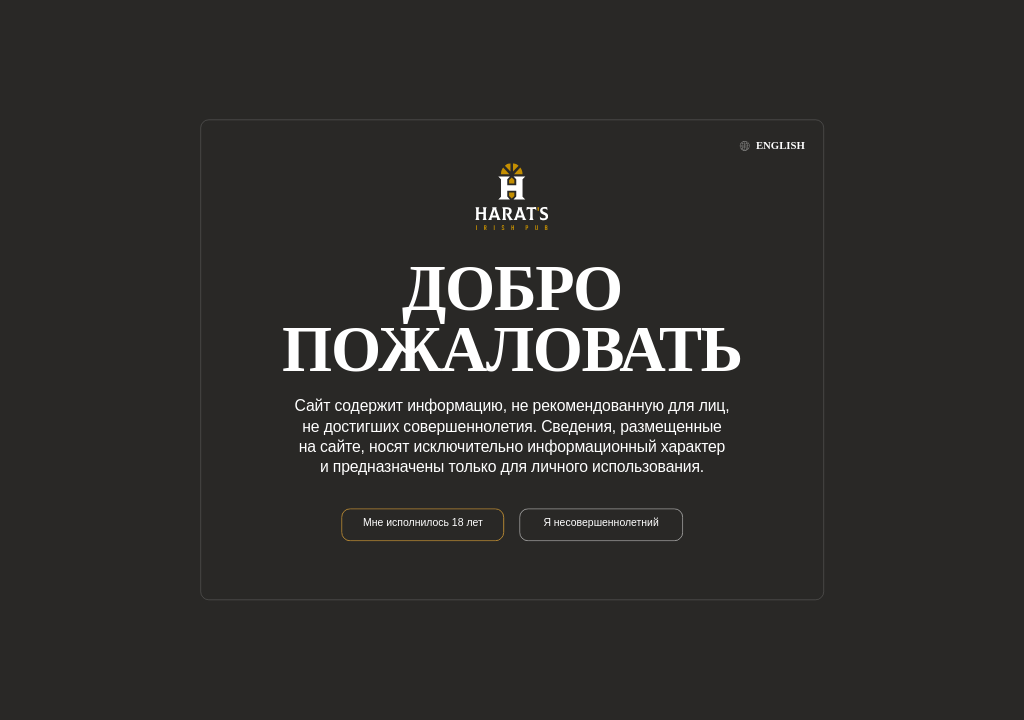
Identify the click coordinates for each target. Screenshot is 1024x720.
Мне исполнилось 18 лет (423, 523)
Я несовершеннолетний (600, 523)
